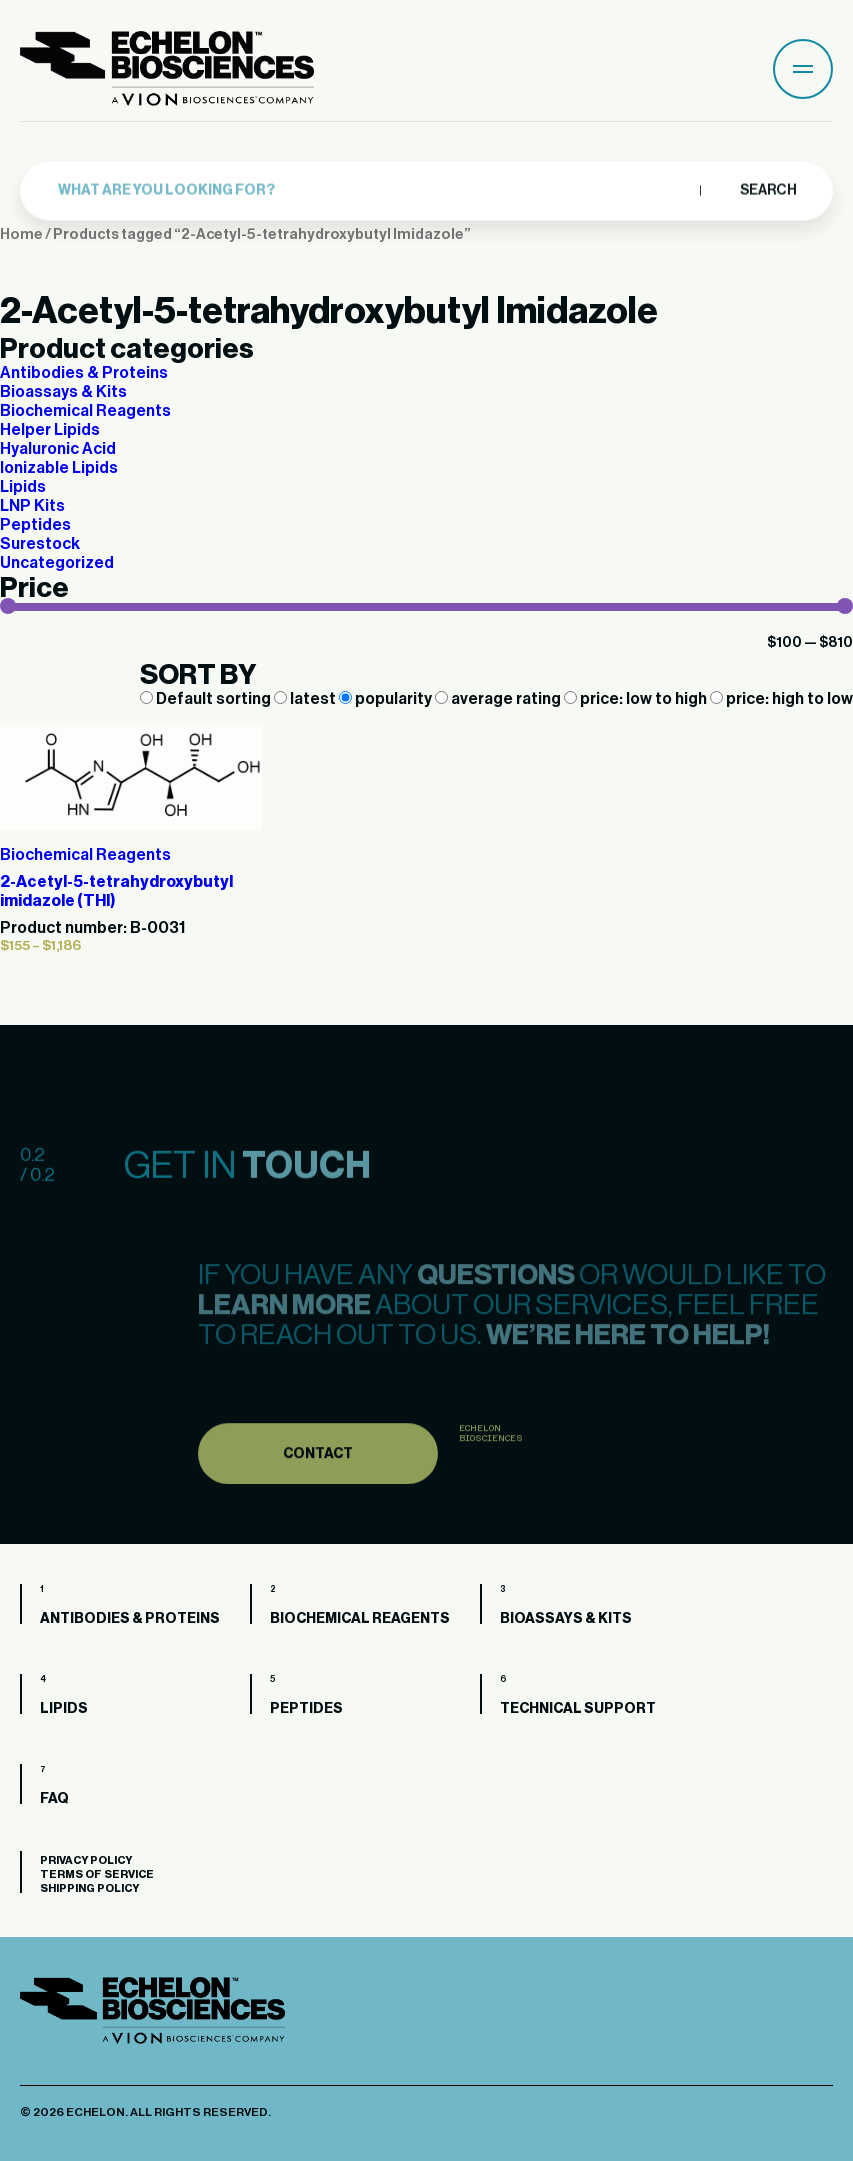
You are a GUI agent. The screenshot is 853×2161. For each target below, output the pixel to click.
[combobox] (374, 187)
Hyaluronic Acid (58, 449)
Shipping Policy (89, 1888)
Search (767, 186)
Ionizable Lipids (59, 468)
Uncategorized (57, 563)
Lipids (23, 487)
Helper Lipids (50, 430)
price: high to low (781, 699)
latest (306, 699)
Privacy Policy (86, 1860)
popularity (387, 699)
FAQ (54, 1799)
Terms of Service (97, 1874)
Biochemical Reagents (85, 411)
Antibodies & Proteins (84, 373)
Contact (318, 1489)
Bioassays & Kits (63, 392)
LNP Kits (32, 506)
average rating (499, 699)
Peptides (35, 525)
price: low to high (637, 699)
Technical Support (578, 1709)
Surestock (40, 544)
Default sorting (207, 699)
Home (21, 234)
